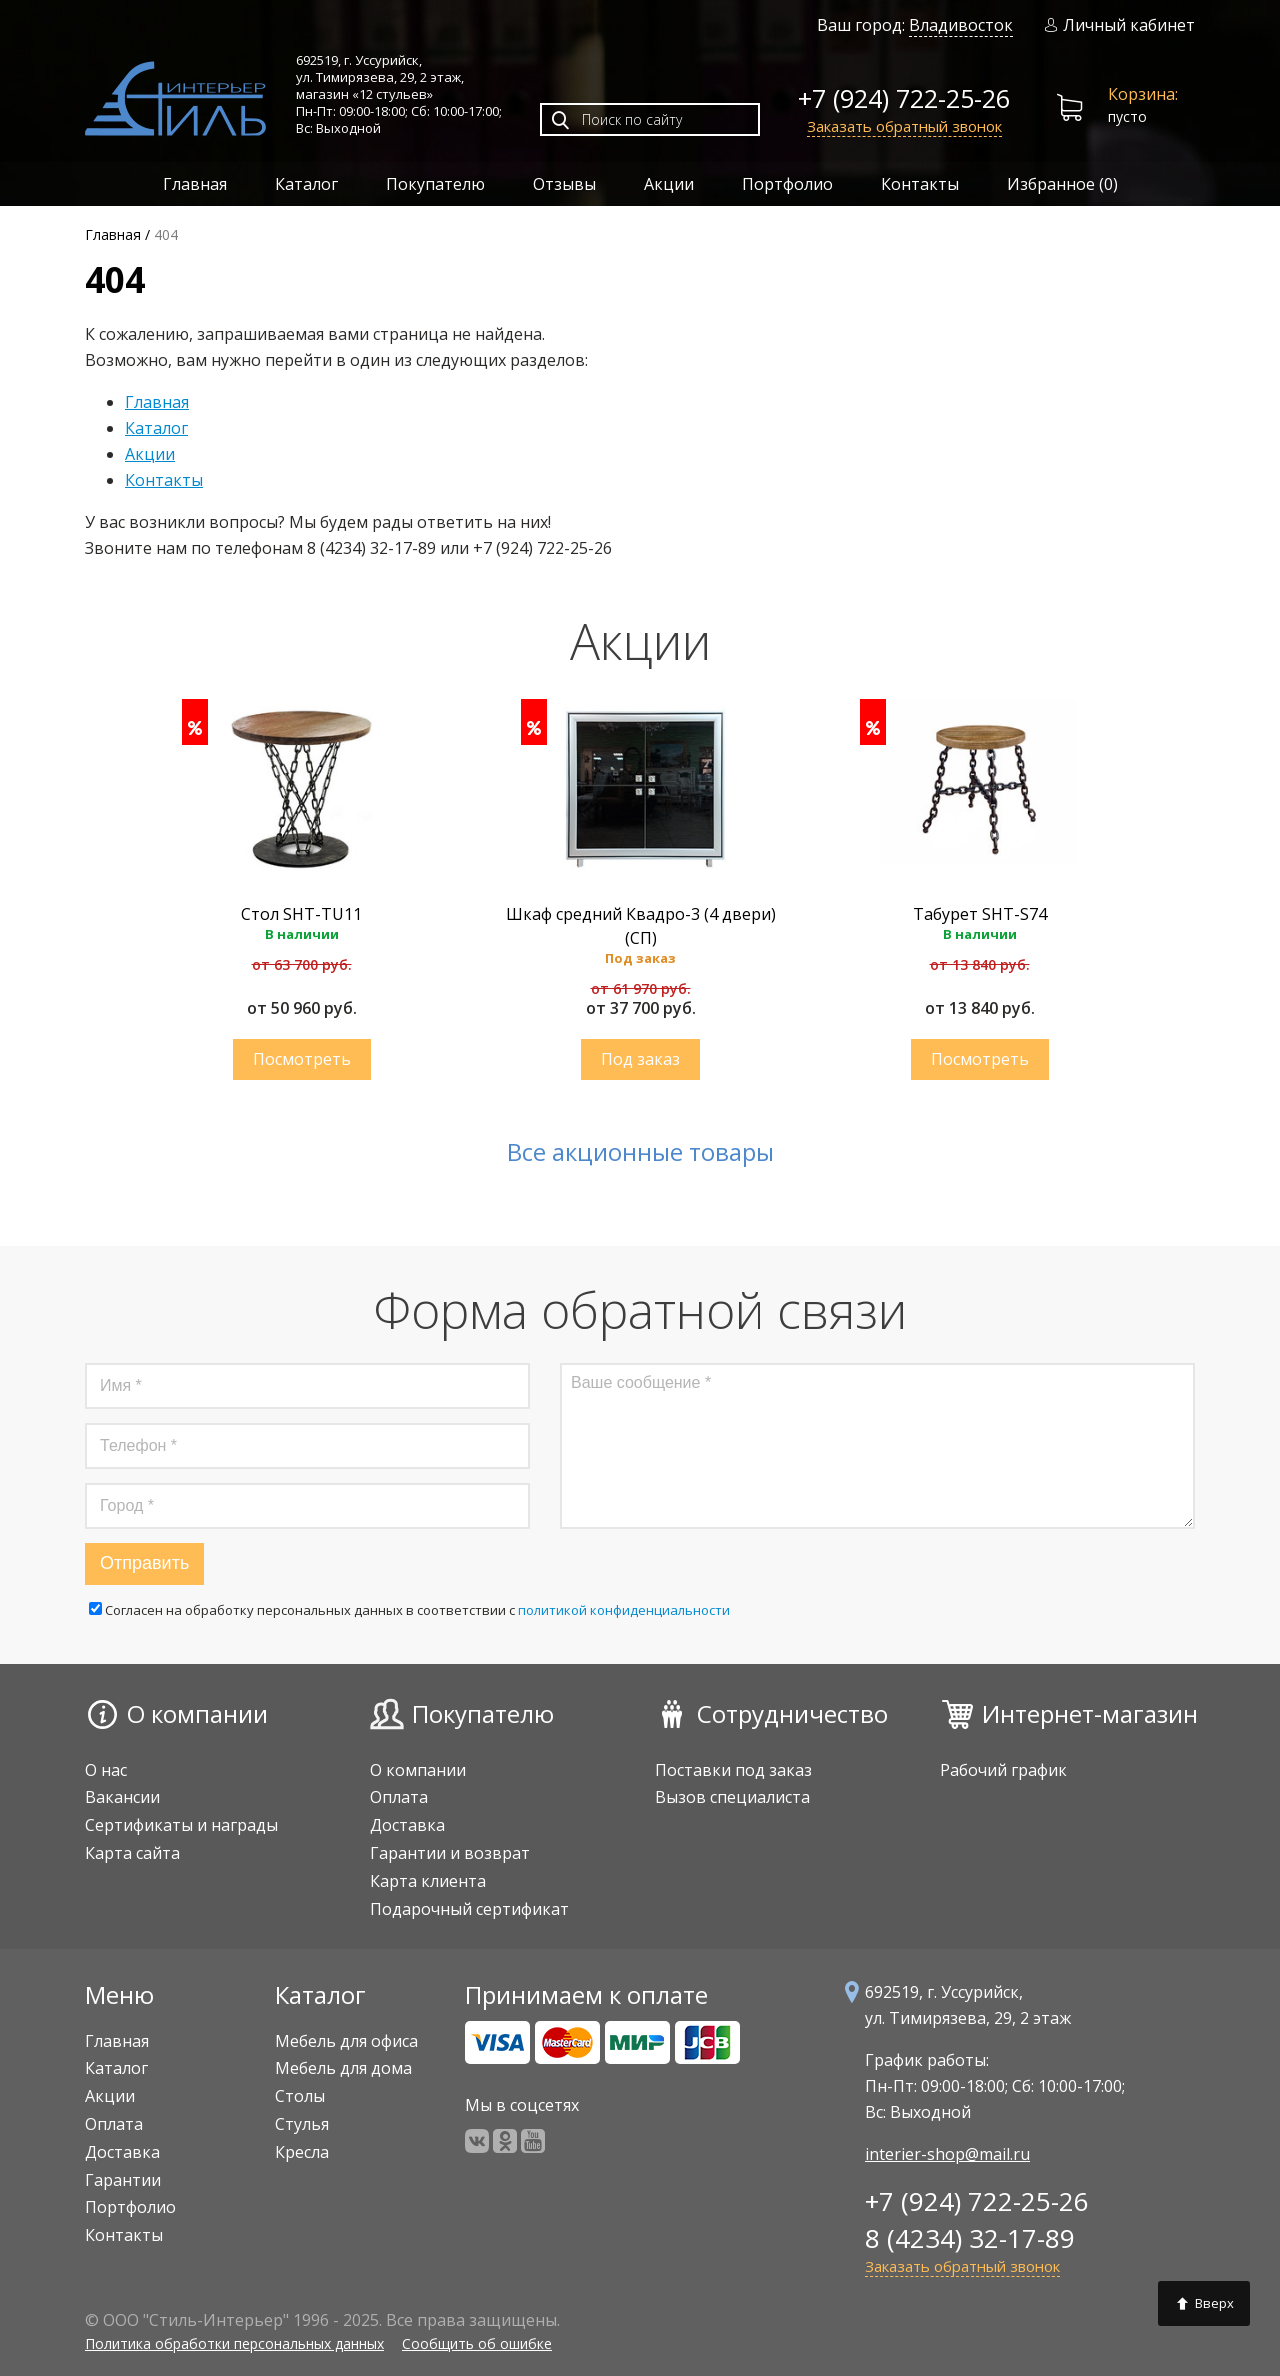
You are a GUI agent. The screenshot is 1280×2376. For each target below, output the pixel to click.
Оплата (399, 1797)
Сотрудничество (792, 1713)
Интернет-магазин (1090, 1713)
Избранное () (1062, 184)
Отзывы (564, 184)
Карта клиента (428, 1881)
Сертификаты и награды (181, 1825)
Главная (195, 184)
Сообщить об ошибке (477, 2343)
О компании (197, 1713)
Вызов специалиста (732, 1797)
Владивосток (961, 25)
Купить (302, 1059)
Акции (669, 184)
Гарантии (123, 2180)
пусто (1117, 107)
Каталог (306, 184)
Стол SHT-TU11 (301, 914)
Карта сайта (132, 1853)
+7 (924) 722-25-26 (904, 98)
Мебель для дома (343, 2068)
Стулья (302, 2124)
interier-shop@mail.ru (947, 2154)
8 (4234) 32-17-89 (970, 2238)
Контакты (920, 184)
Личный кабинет (1120, 25)
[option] (301, 899)
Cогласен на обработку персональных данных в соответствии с (409, 1610)
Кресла (302, 2152)
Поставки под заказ (733, 1770)
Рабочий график (1003, 1770)
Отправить (144, 1563)
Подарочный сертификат (469, 1909)
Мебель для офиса (346, 2041)
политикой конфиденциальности (624, 1610)
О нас (106, 1770)
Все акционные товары (640, 1152)
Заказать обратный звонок (904, 126)
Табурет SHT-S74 (980, 914)
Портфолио (787, 184)
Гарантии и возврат (450, 1853)
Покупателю (435, 184)
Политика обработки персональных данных (234, 2343)
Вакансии (122, 1797)
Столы (300, 2096)
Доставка (407, 1825)
